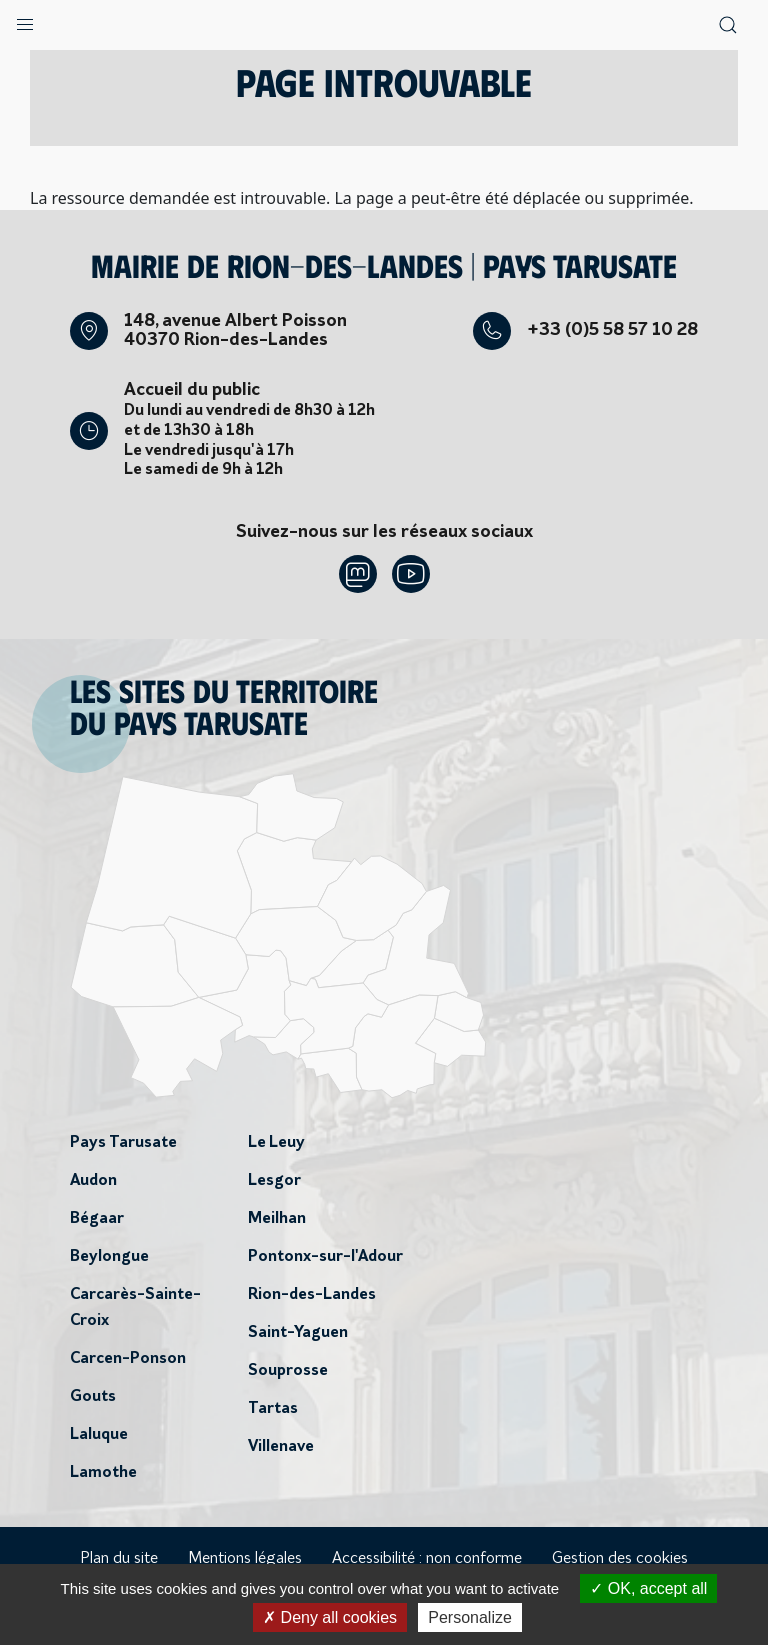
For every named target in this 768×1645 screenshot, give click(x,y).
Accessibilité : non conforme (427, 1559)
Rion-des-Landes (312, 1295)
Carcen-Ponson (128, 1359)
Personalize (470, 1617)
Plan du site (119, 1559)
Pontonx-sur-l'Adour (325, 1257)
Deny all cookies (330, 1617)
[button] (25, 20)
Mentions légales (245, 1559)
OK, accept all (648, 1588)
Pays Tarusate (123, 1143)
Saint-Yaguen (298, 1333)
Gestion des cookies (620, 1559)
